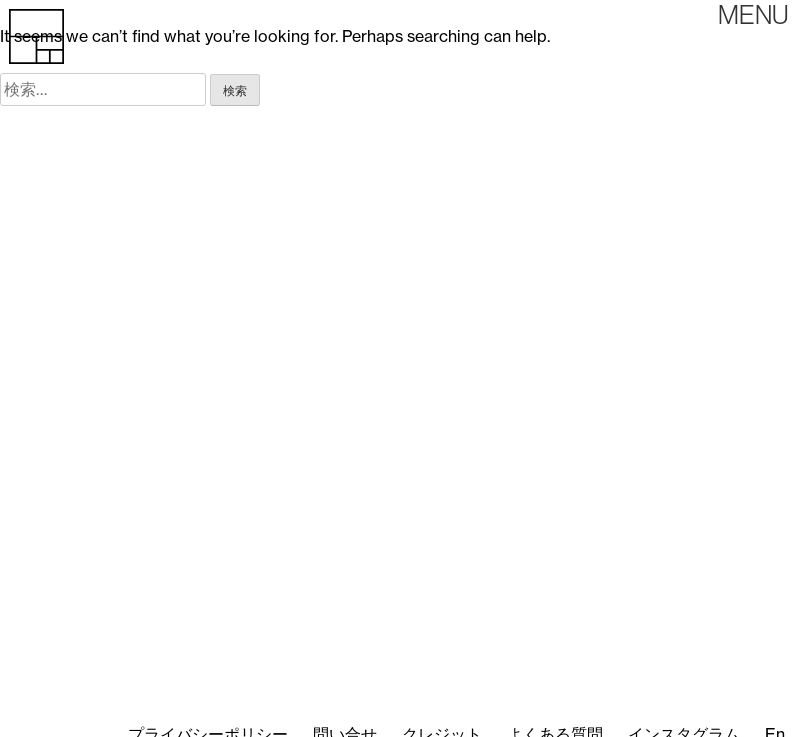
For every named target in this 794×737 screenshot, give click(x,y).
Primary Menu (753, 15)
